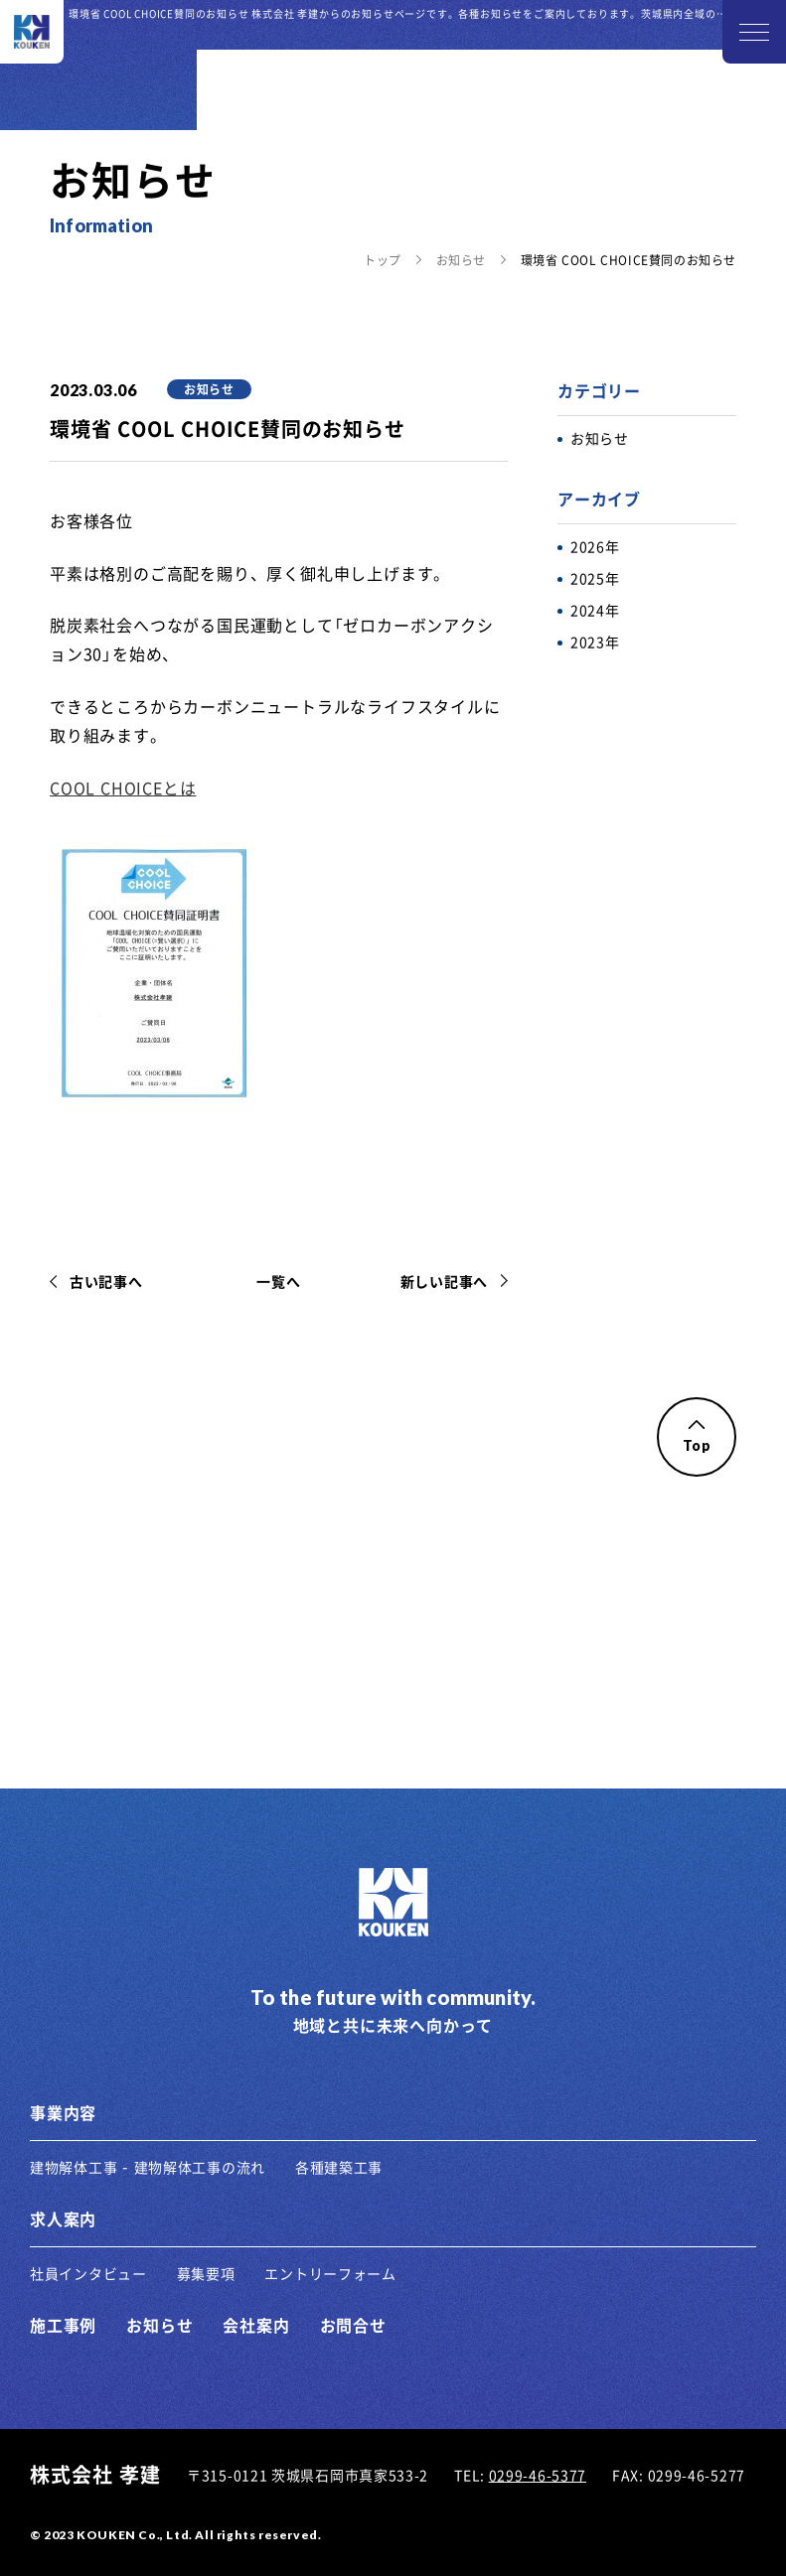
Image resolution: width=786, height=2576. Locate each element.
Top (696, 1437)
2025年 (595, 578)
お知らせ (461, 260)
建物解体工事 (73, 2167)
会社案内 (256, 2325)
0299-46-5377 (537, 2475)
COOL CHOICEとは (123, 787)
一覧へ (278, 1281)
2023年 (595, 641)
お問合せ (353, 2325)
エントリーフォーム (329, 2273)
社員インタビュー (88, 2273)
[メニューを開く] (754, 32)
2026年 (595, 546)
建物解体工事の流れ (199, 2167)
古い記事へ (106, 1281)
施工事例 (63, 2325)
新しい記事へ (444, 1281)
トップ (382, 260)
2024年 (595, 610)
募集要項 (206, 2273)
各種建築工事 (339, 2167)
